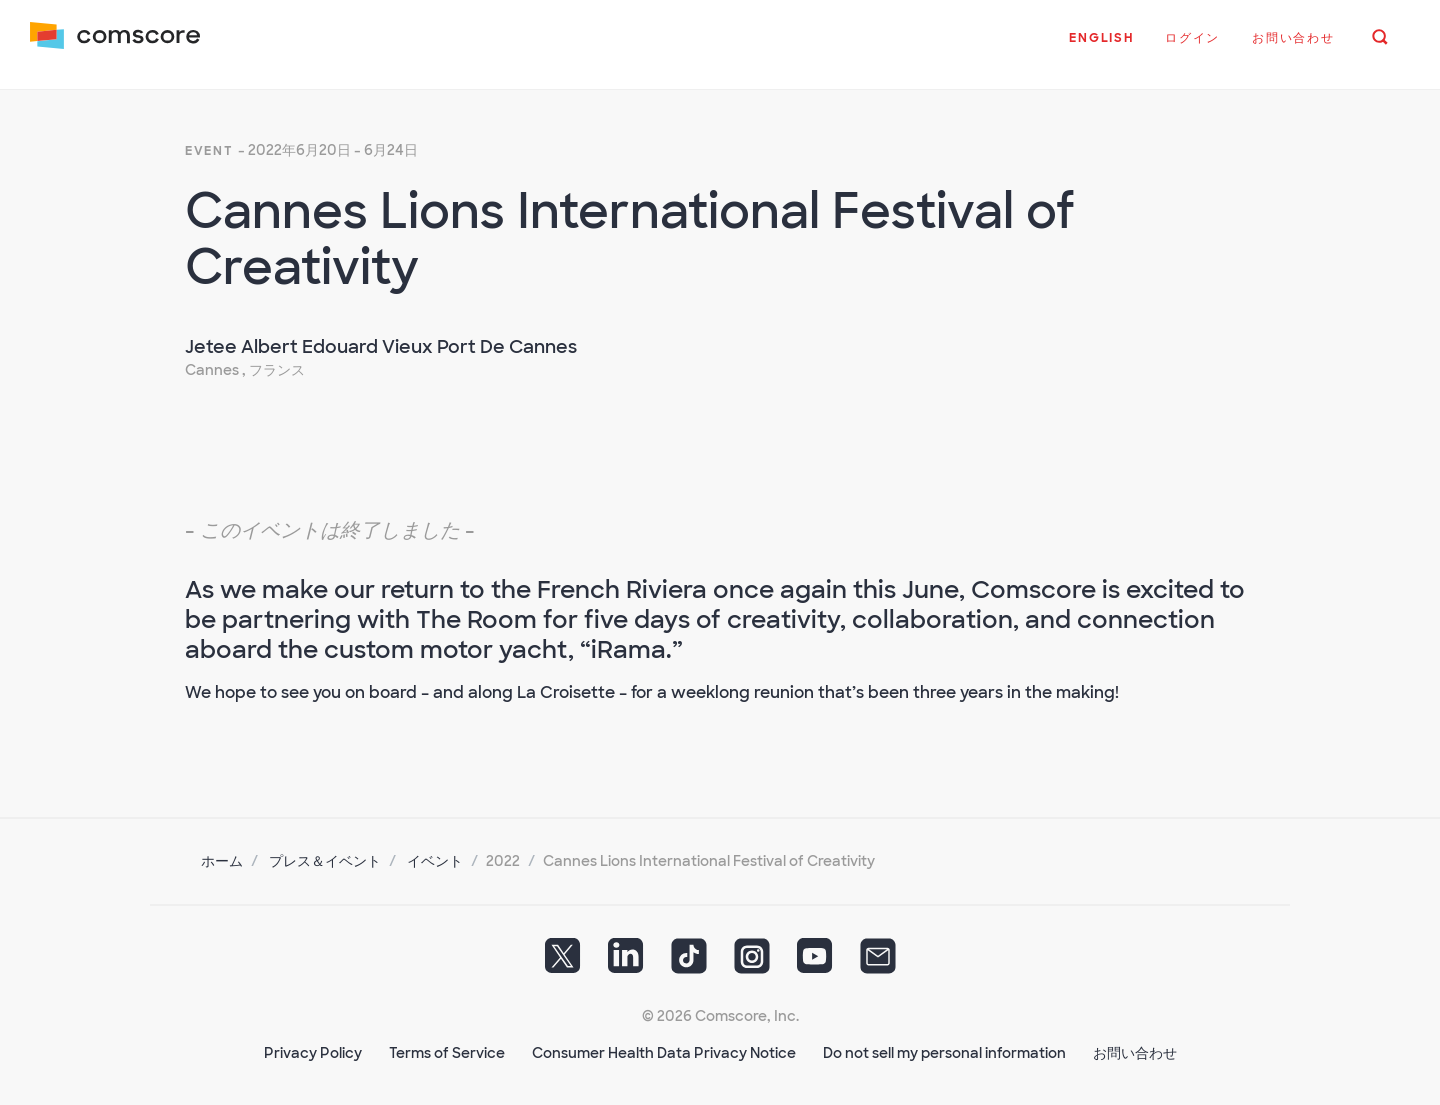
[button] (1099, 49)
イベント (435, 854)
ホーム (222, 854)
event (209, 144)
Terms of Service (447, 1046)
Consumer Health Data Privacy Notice (664, 1046)
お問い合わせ (1135, 1046)
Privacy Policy (313, 1046)
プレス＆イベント (325, 854)
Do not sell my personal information (944, 1046)
